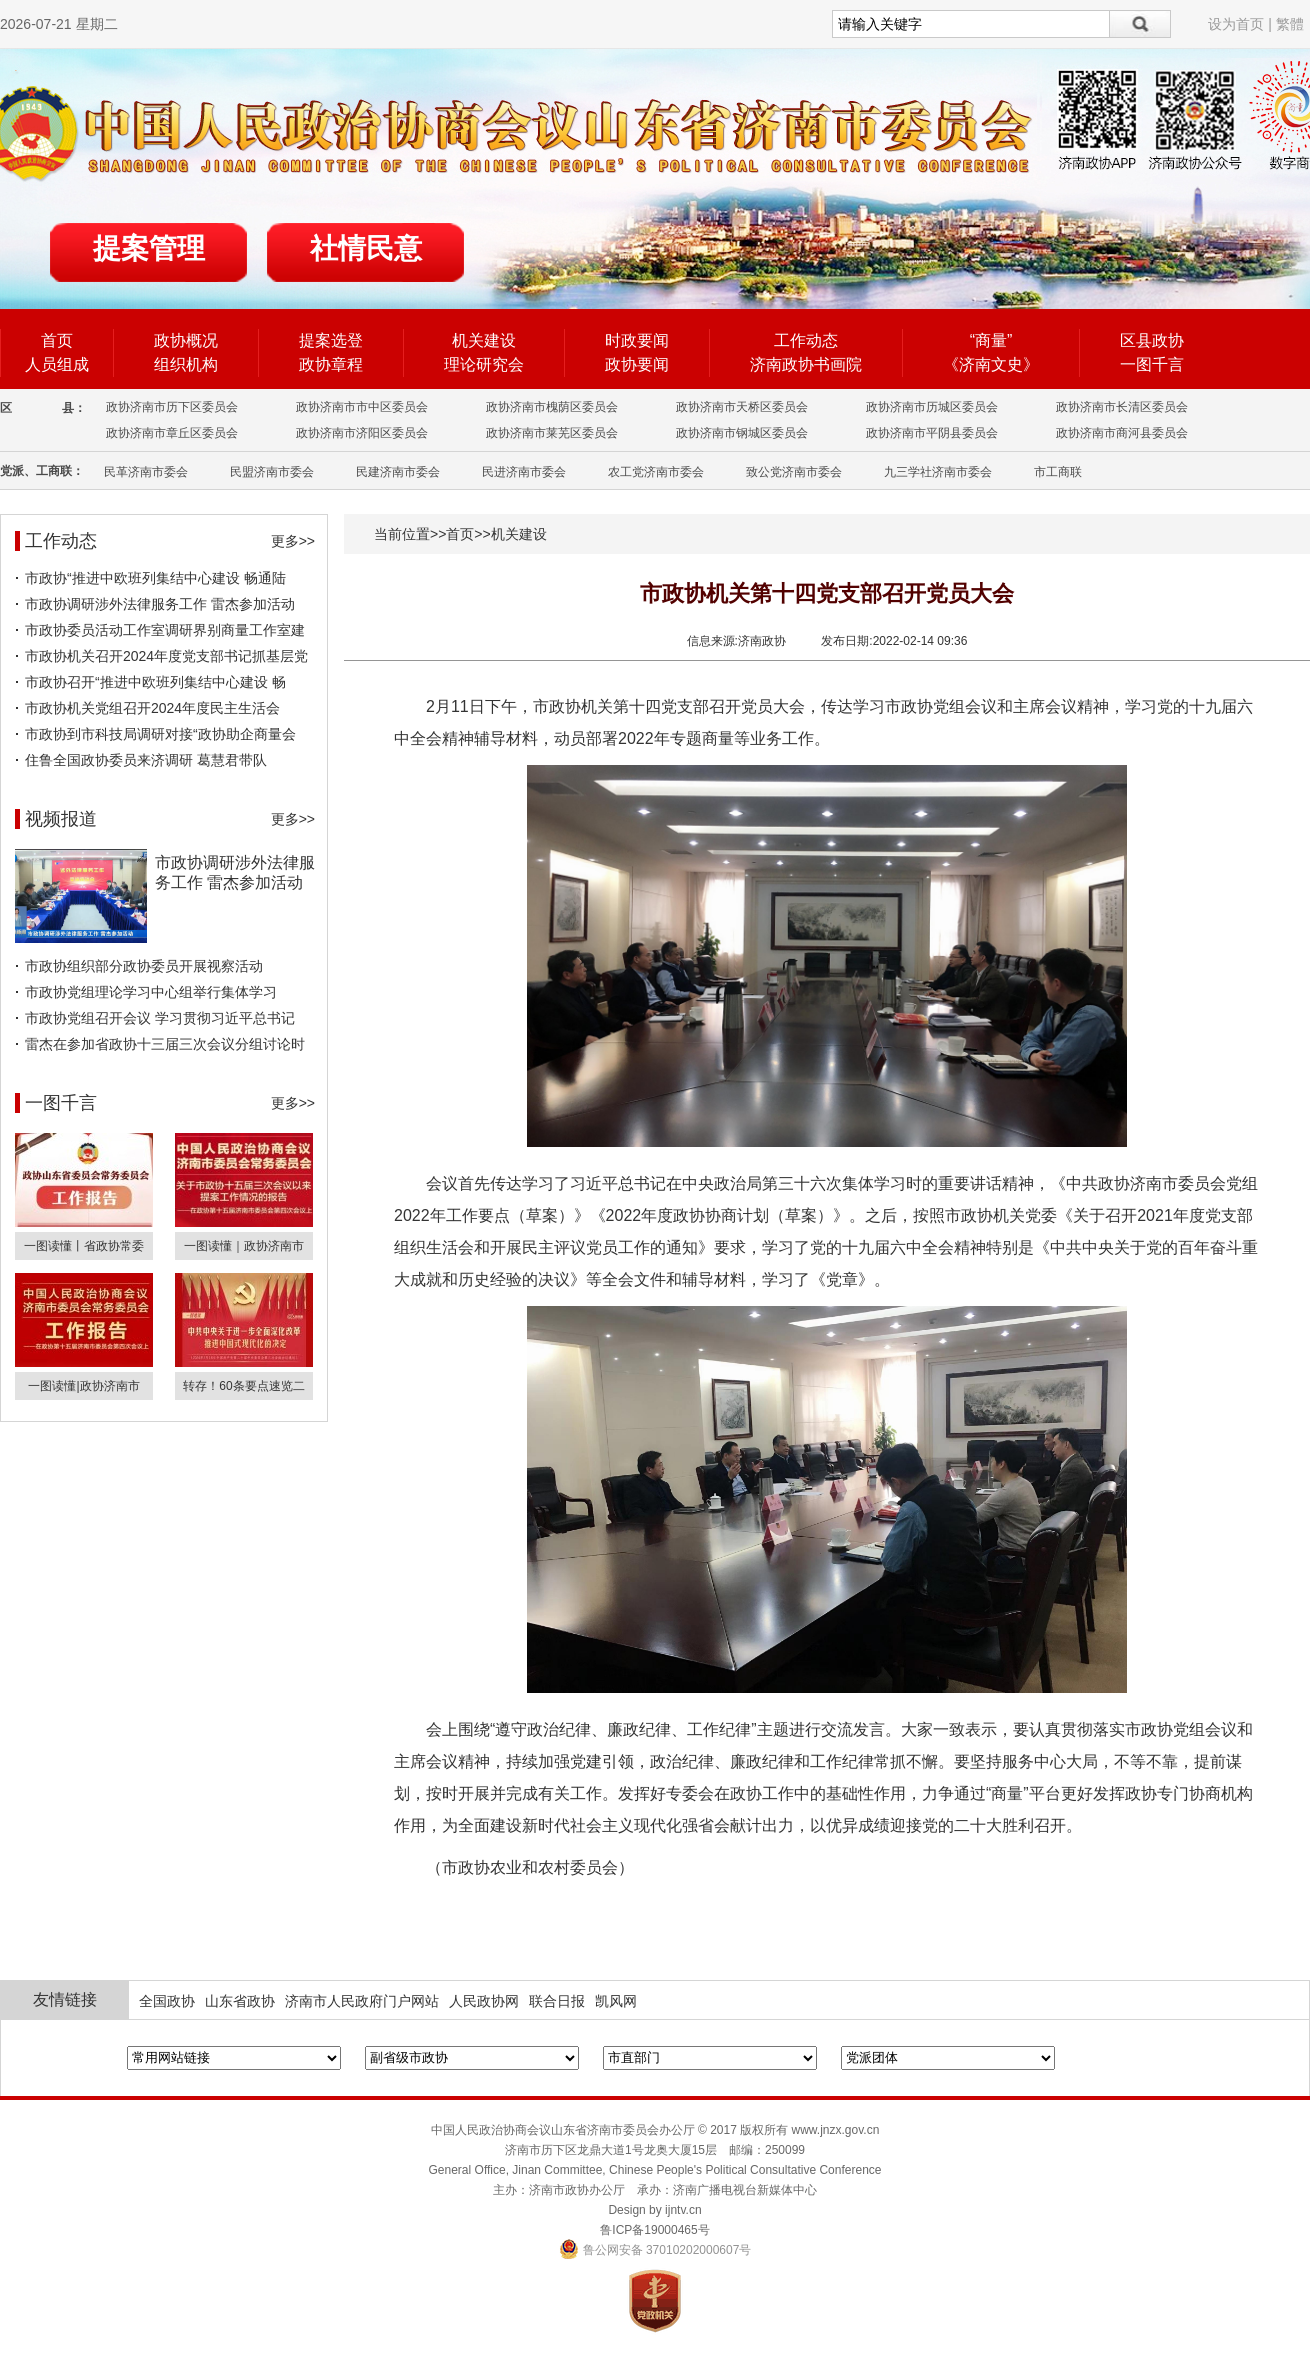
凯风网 (616, 2001)
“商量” (991, 340)
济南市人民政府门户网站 (362, 2001)
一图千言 (1152, 364)
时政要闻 (637, 340)
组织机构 (186, 364)
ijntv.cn (683, 2210)
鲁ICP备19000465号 (654, 2230)
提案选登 (331, 340)
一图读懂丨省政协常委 (84, 1246)
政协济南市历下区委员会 (172, 407)
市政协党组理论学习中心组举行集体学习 (151, 992)
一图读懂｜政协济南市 (244, 1246)
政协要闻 (637, 364)
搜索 (1140, 24)
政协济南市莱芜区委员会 (552, 433)
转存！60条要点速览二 (243, 1386)
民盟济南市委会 (272, 472)
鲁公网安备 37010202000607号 (655, 2250)
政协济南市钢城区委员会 (742, 433)
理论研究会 (484, 364)
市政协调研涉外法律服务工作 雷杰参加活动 (160, 604)
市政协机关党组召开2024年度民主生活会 (152, 708)
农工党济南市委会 (656, 472)
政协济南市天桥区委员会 (742, 407)
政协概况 (186, 340)
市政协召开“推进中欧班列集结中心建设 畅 (155, 682)
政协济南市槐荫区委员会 (552, 407)
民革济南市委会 (146, 472)
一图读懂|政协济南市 (83, 1386)
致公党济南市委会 (794, 472)
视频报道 (61, 819)
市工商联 (1058, 472)
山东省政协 (240, 2001)
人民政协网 (484, 2001)
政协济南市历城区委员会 (932, 407)
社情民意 (366, 248)
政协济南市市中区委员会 (362, 407)
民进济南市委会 (524, 472)
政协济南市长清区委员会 (1122, 407)
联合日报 (557, 2001)
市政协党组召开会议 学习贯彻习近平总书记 (160, 1018)
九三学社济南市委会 (938, 472)
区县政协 (1152, 340)
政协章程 (331, 364)
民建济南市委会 (398, 472)
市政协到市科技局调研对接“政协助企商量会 (160, 734)
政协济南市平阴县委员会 (932, 433)
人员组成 (57, 364)
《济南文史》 (991, 364)
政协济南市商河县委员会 (1122, 433)
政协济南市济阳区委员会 (362, 433)
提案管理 (149, 248)
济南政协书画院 (806, 364)
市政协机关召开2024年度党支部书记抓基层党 (166, 656)
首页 (57, 340)
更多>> (293, 541)
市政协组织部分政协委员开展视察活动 (144, 966)
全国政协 (167, 2001)
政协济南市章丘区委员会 (172, 433)
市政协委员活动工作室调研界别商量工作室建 (165, 630)
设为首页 (1236, 24)
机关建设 (484, 340)
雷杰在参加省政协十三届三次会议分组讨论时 (165, 1044)
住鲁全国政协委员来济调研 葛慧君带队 (146, 760)
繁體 (1290, 24)
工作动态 (806, 340)
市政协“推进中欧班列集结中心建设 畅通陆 (155, 578)
